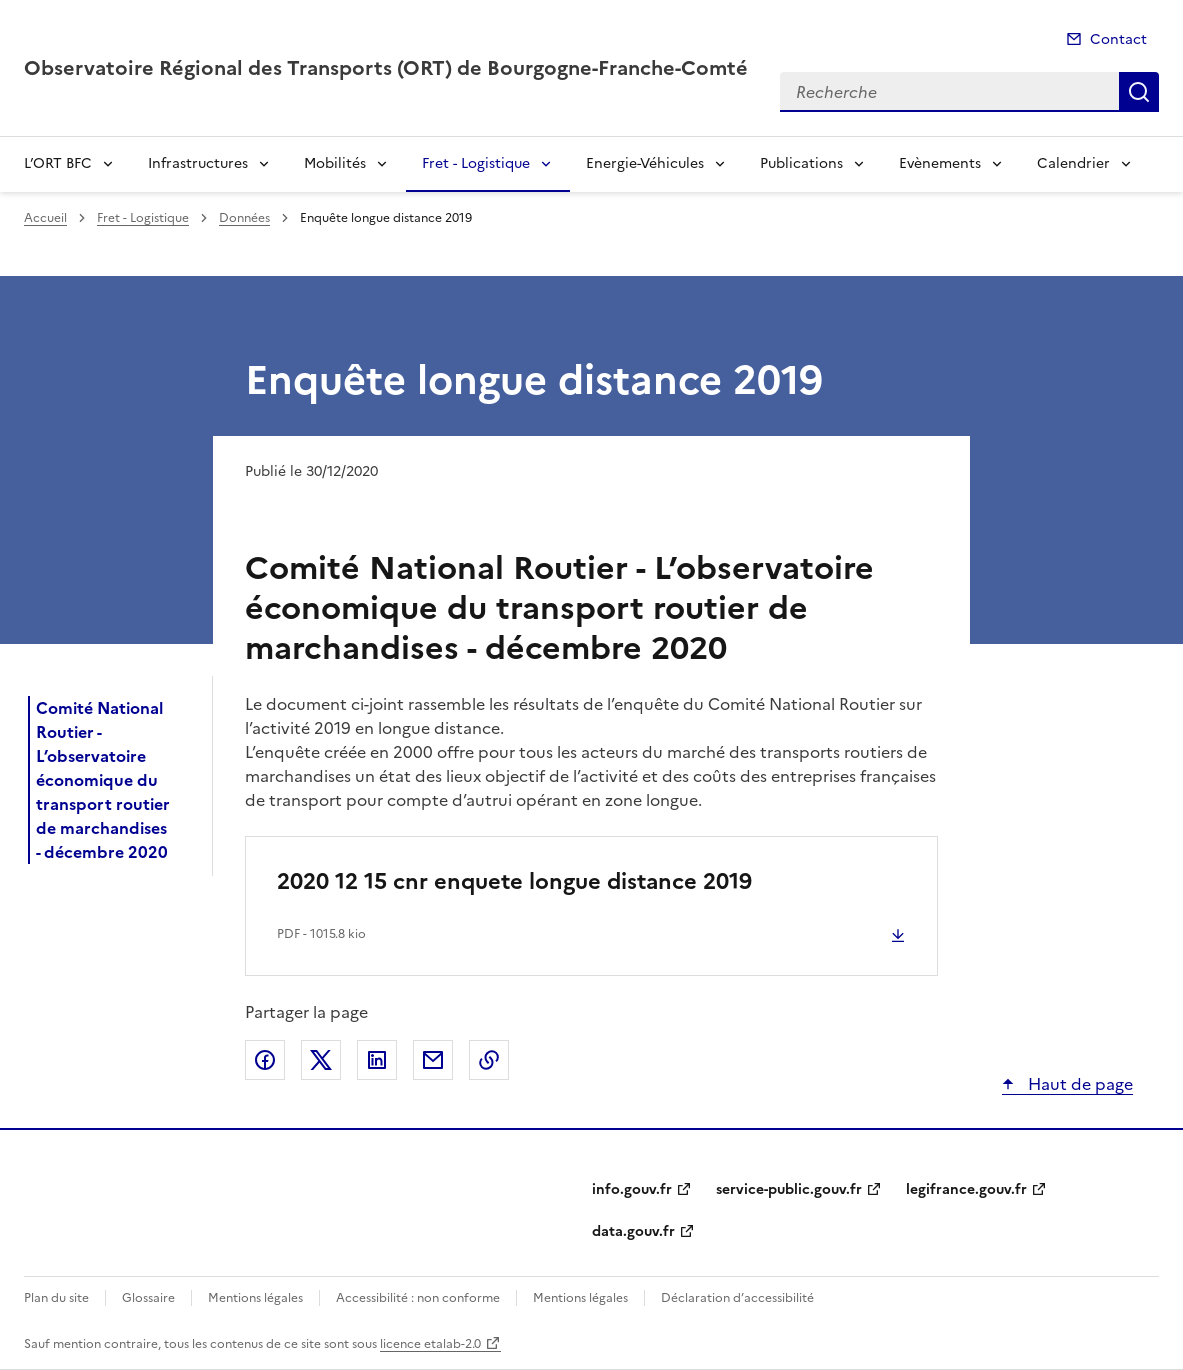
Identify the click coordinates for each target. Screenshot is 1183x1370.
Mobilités (335, 163)
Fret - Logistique (476, 163)
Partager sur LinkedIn (377, 1060)
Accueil (45, 218)
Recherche (1139, 92)
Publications (801, 163)
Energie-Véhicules (645, 163)
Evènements (940, 163)
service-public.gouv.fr (789, 1189)
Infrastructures (198, 163)
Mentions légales (255, 1298)
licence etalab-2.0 (430, 1344)
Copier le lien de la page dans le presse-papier (489, 1060)
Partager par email (433, 1060)
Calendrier (1073, 163)
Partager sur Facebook (265, 1060)
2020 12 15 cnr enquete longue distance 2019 (514, 881)
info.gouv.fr (632, 1189)
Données (244, 218)
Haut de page (1078, 1084)
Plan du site (56, 1298)
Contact (1118, 39)
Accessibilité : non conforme (418, 1298)
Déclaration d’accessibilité (737, 1298)
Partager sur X (321, 1060)
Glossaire (148, 1298)
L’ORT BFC (58, 163)
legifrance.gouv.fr (966, 1189)
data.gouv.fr (633, 1231)
